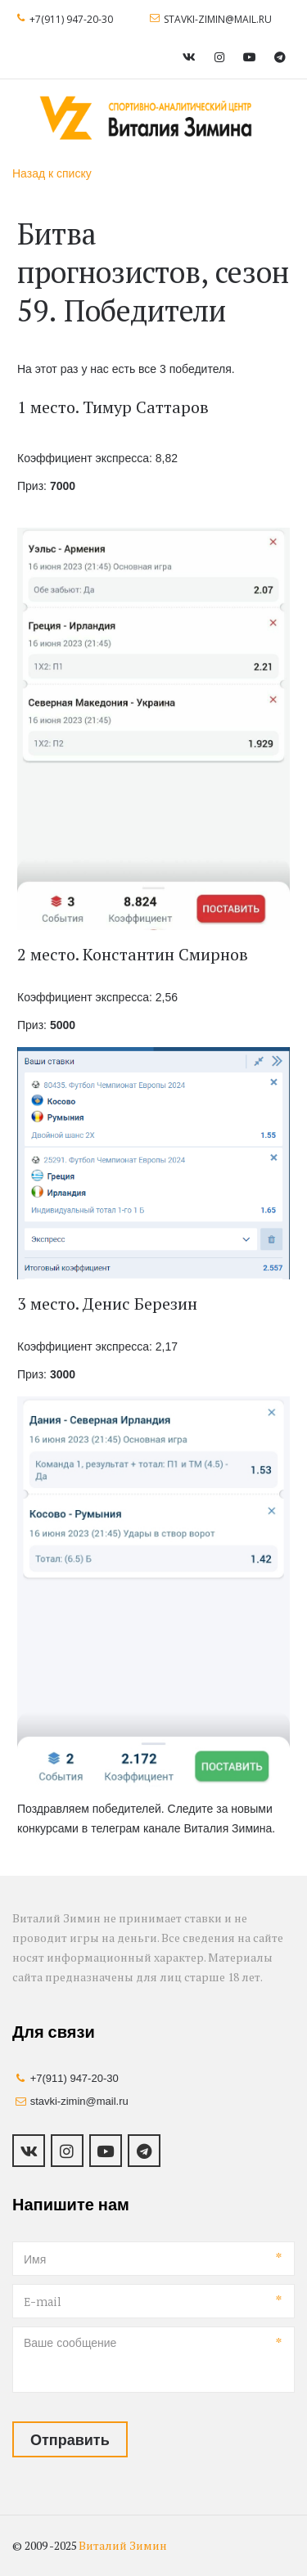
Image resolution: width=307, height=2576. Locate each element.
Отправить (70, 2439)
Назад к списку (52, 173)
